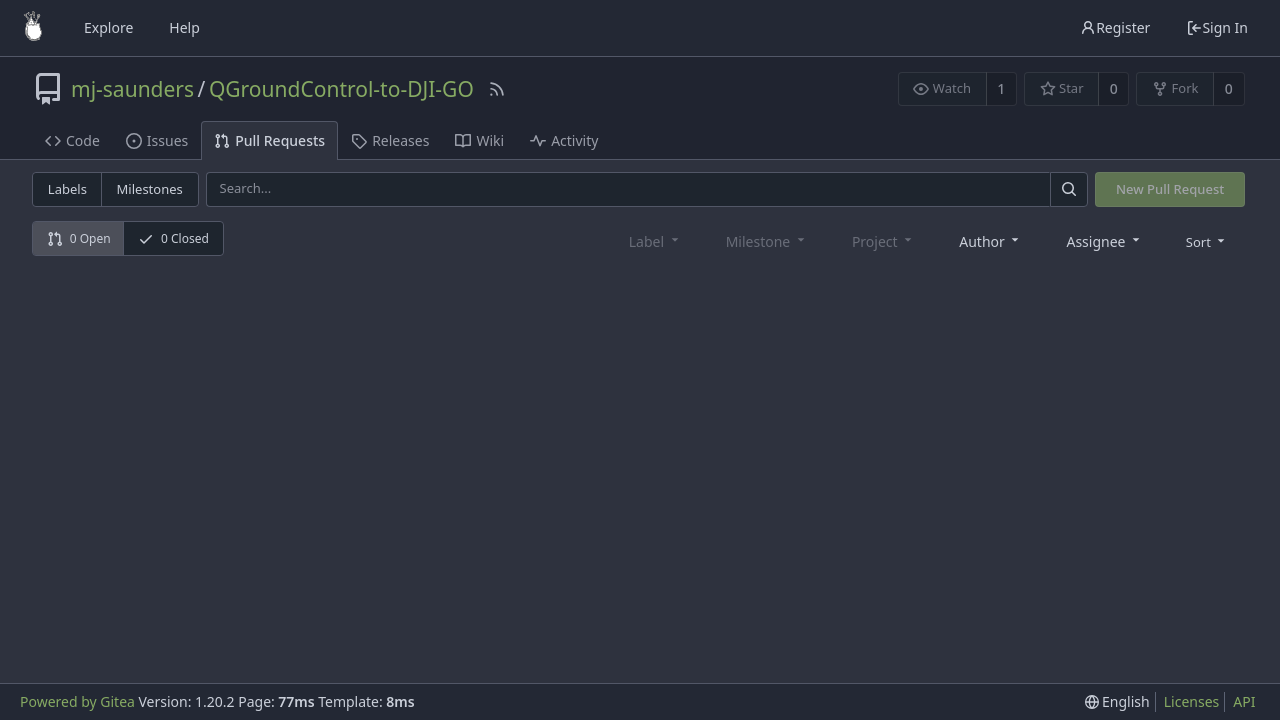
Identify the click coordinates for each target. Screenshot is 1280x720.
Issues (157, 140)
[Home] (33, 28)
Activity (564, 140)
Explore (108, 27)
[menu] (1207, 241)
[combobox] (990, 240)
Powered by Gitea (77, 701)
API (1244, 701)
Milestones (150, 189)
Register (1115, 27)
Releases (390, 140)
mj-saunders (132, 89)
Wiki (479, 140)
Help (184, 27)
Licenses (1192, 701)
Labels (67, 189)
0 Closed (173, 238)
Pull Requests (269, 140)
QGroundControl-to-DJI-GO (341, 89)
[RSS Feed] (497, 89)
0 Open (79, 238)
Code (72, 140)
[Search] (1069, 189)
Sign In (1217, 27)
